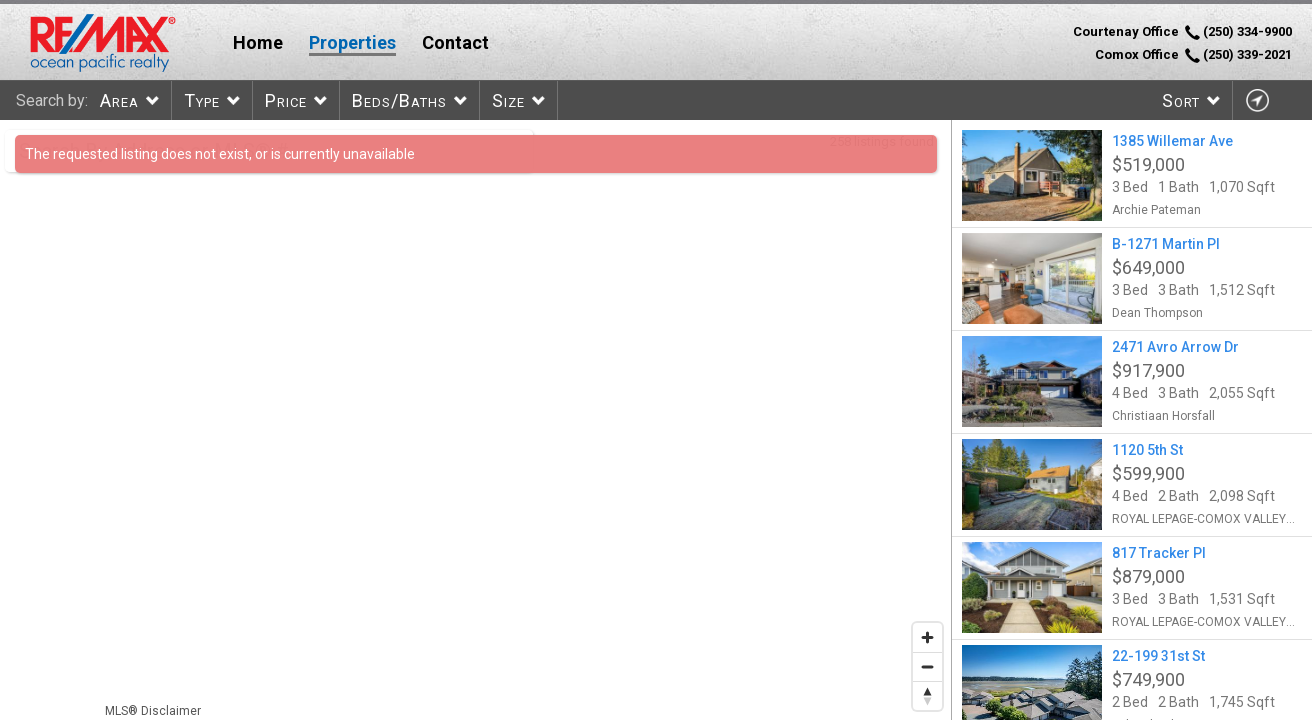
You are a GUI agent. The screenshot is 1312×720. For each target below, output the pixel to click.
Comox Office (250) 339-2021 (1193, 55)
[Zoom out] (927, 666)
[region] (476, 420)
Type (202, 100)
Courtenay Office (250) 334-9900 (1182, 32)
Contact (455, 42)
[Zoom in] (927, 637)
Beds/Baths (399, 100)
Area (119, 100)
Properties (352, 42)
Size (508, 100)
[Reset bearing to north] (927, 695)
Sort (1181, 100)
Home (258, 42)
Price (286, 100)
